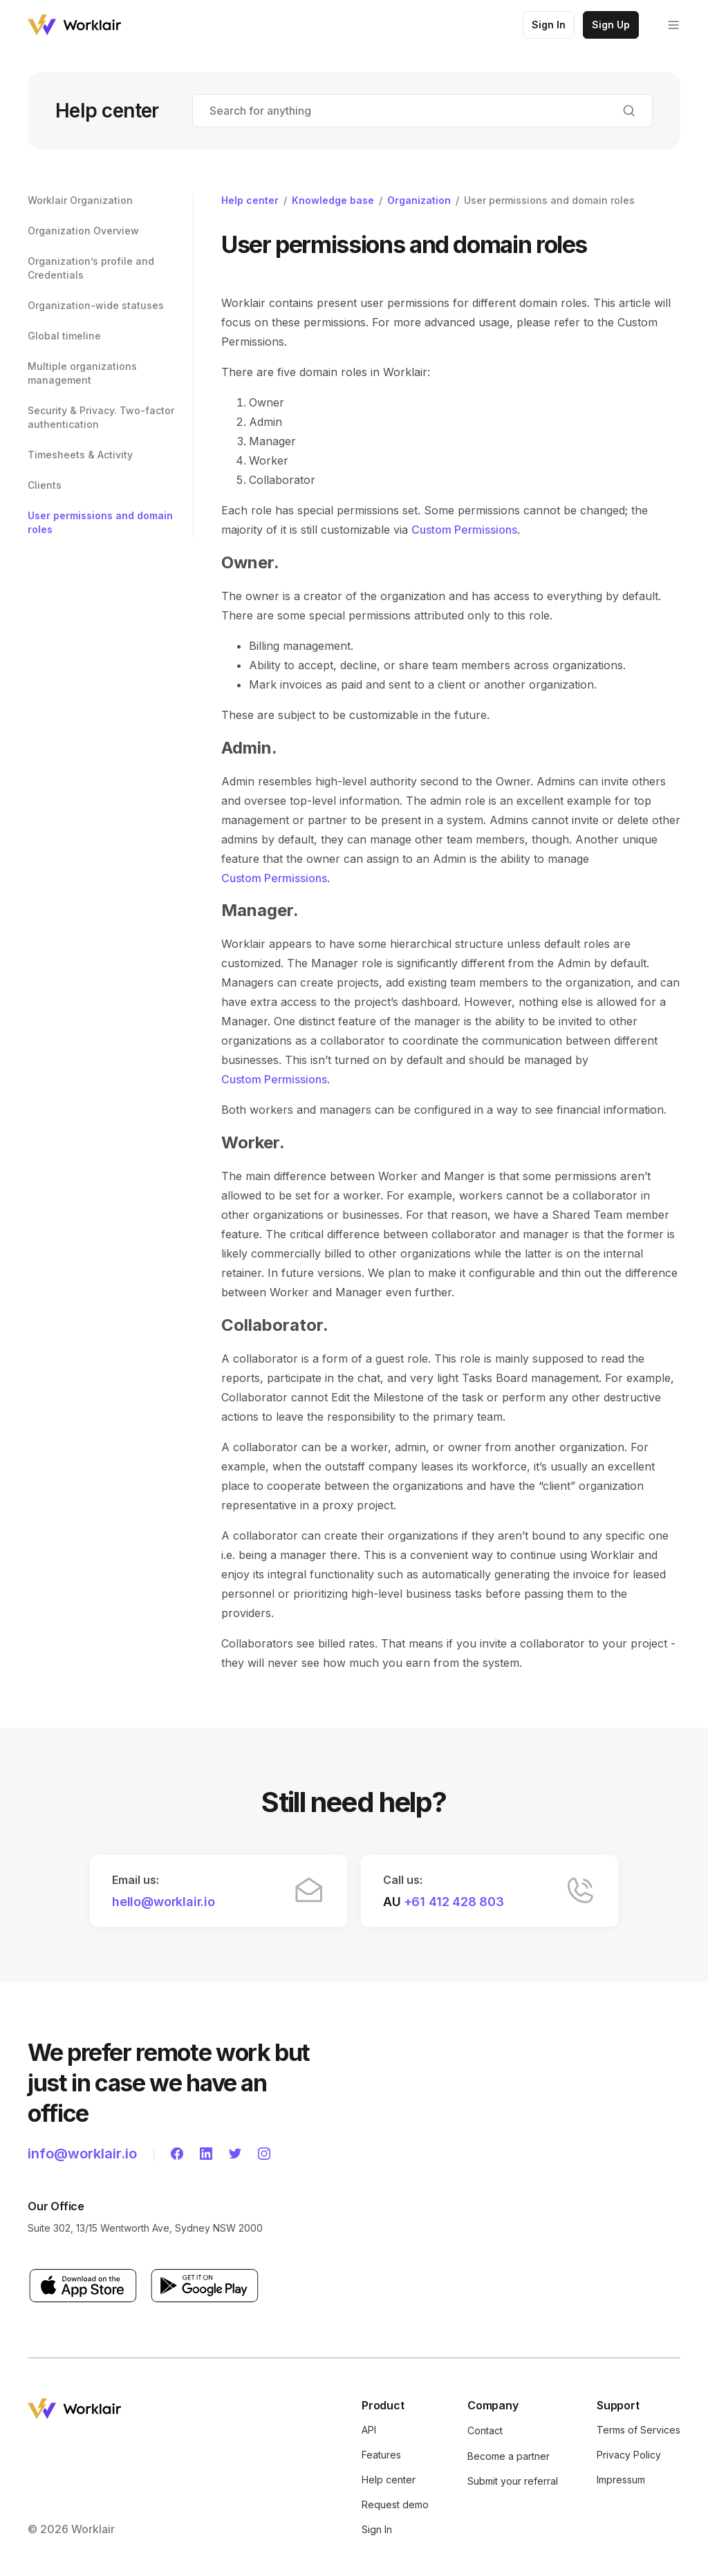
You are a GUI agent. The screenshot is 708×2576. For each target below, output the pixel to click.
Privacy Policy (629, 2455)
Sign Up (611, 24)
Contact (485, 2430)
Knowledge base (333, 200)
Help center (250, 200)
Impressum (621, 2479)
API (369, 2430)
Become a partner (508, 2456)
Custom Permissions (464, 529)
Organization (419, 200)
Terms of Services (638, 2430)
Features (381, 2455)
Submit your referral (512, 2481)
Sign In (549, 24)
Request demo (395, 2504)
